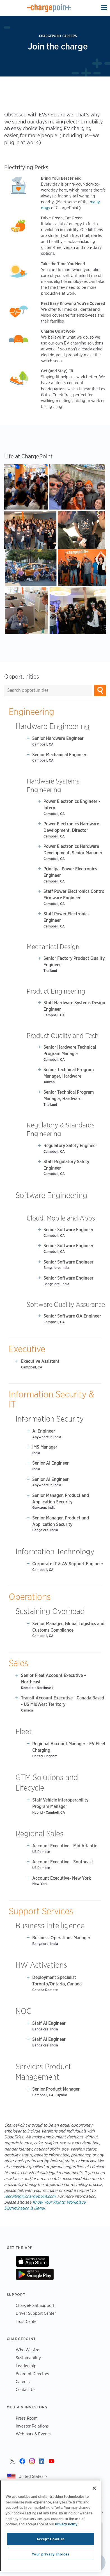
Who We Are (27, 2349)
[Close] (94, 2488)
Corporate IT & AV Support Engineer (67, 1563)
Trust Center (27, 2321)
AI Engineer (43, 1431)
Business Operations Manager (61, 1937)
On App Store (32, 2261)
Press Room (27, 2418)
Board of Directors (32, 2373)
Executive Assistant (40, 1361)
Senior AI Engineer (50, 1463)
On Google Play (35, 2274)
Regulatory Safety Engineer (70, 1145)
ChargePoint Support (35, 2305)
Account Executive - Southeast (62, 1862)
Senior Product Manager (56, 2089)
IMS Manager (44, 1447)
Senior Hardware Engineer (58, 738)
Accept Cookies (50, 2539)
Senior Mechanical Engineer (59, 754)
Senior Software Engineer (68, 1229)
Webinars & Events (33, 2434)
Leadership (26, 2365)
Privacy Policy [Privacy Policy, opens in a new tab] (66, 2524)
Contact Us (26, 2389)
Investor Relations (32, 2426)
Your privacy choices (50, 2554)
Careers (23, 2381)
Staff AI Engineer (49, 2023)
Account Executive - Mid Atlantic (64, 1845)
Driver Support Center (36, 2313)
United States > (33, 2476)
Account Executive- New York (61, 1878)
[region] (50, 2526)
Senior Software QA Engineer (72, 1316)
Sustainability (28, 2357)
